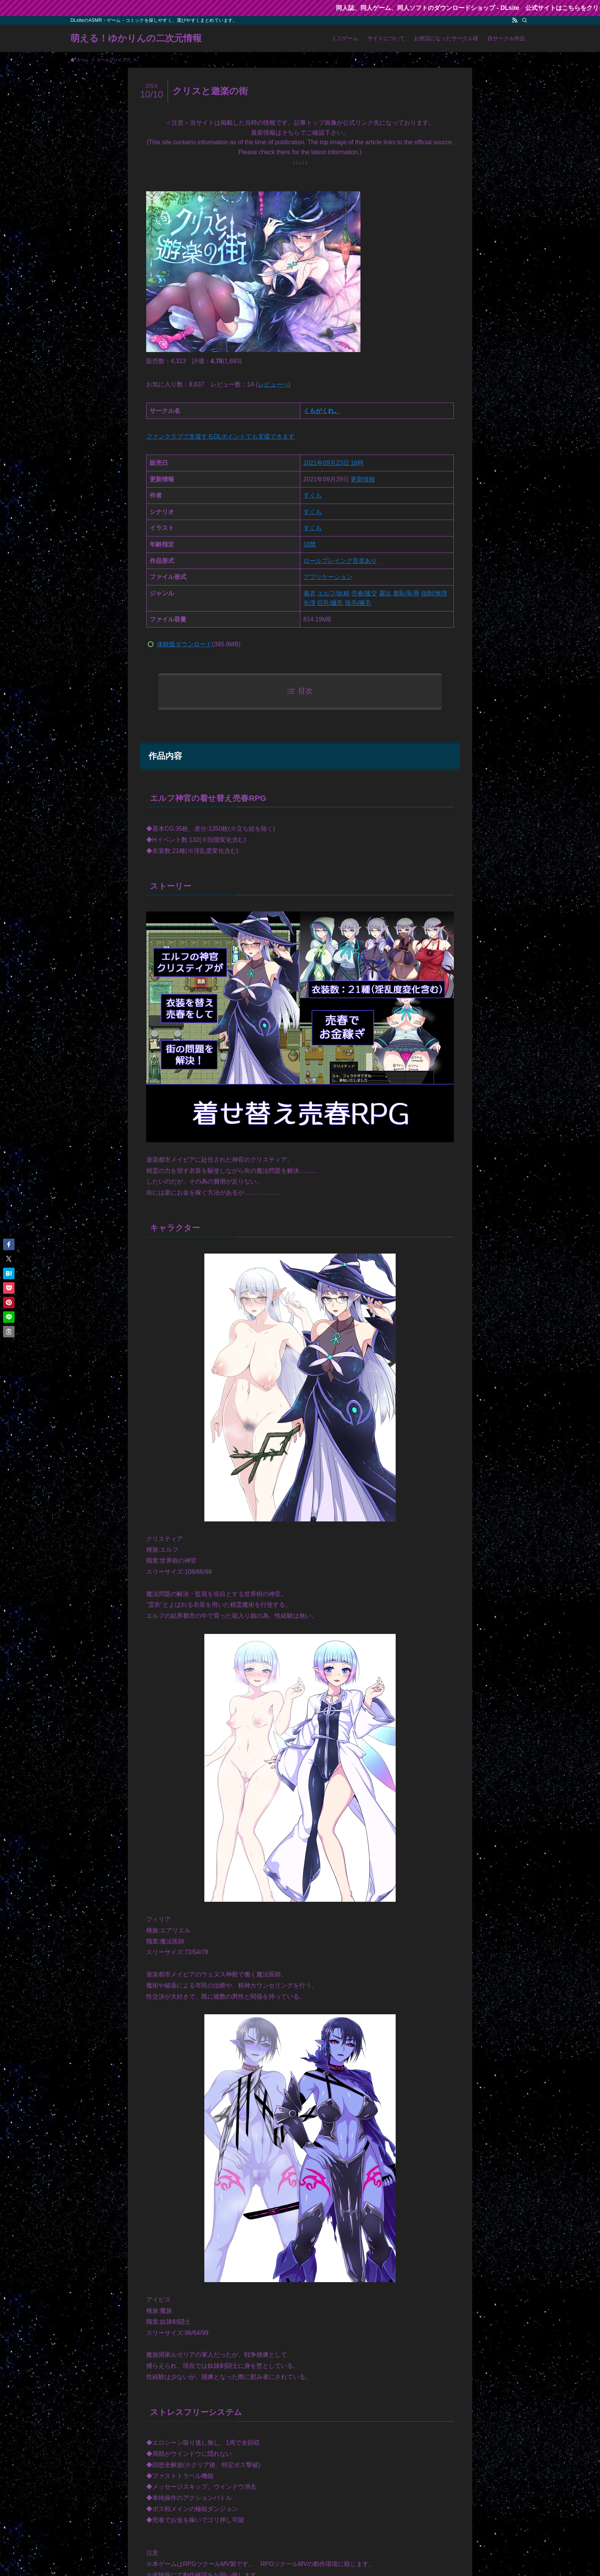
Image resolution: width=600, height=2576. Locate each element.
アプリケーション (327, 577)
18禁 (309, 544)
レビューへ (273, 384)
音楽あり (364, 561)
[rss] (515, 20)
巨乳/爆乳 (330, 603)
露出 (385, 593)
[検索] (525, 20)
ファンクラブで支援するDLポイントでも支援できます (220, 436)
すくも (312, 495)
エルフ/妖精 (333, 593)
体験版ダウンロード (184, 644)
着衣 (309, 593)
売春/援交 (364, 593)
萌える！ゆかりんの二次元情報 (136, 38)
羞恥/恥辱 (406, 593)
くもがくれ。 (321, 411)
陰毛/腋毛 (358, 603)
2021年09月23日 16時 (333, 463)
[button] (9, 1244)
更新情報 (363, 479)
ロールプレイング (327, 561)
